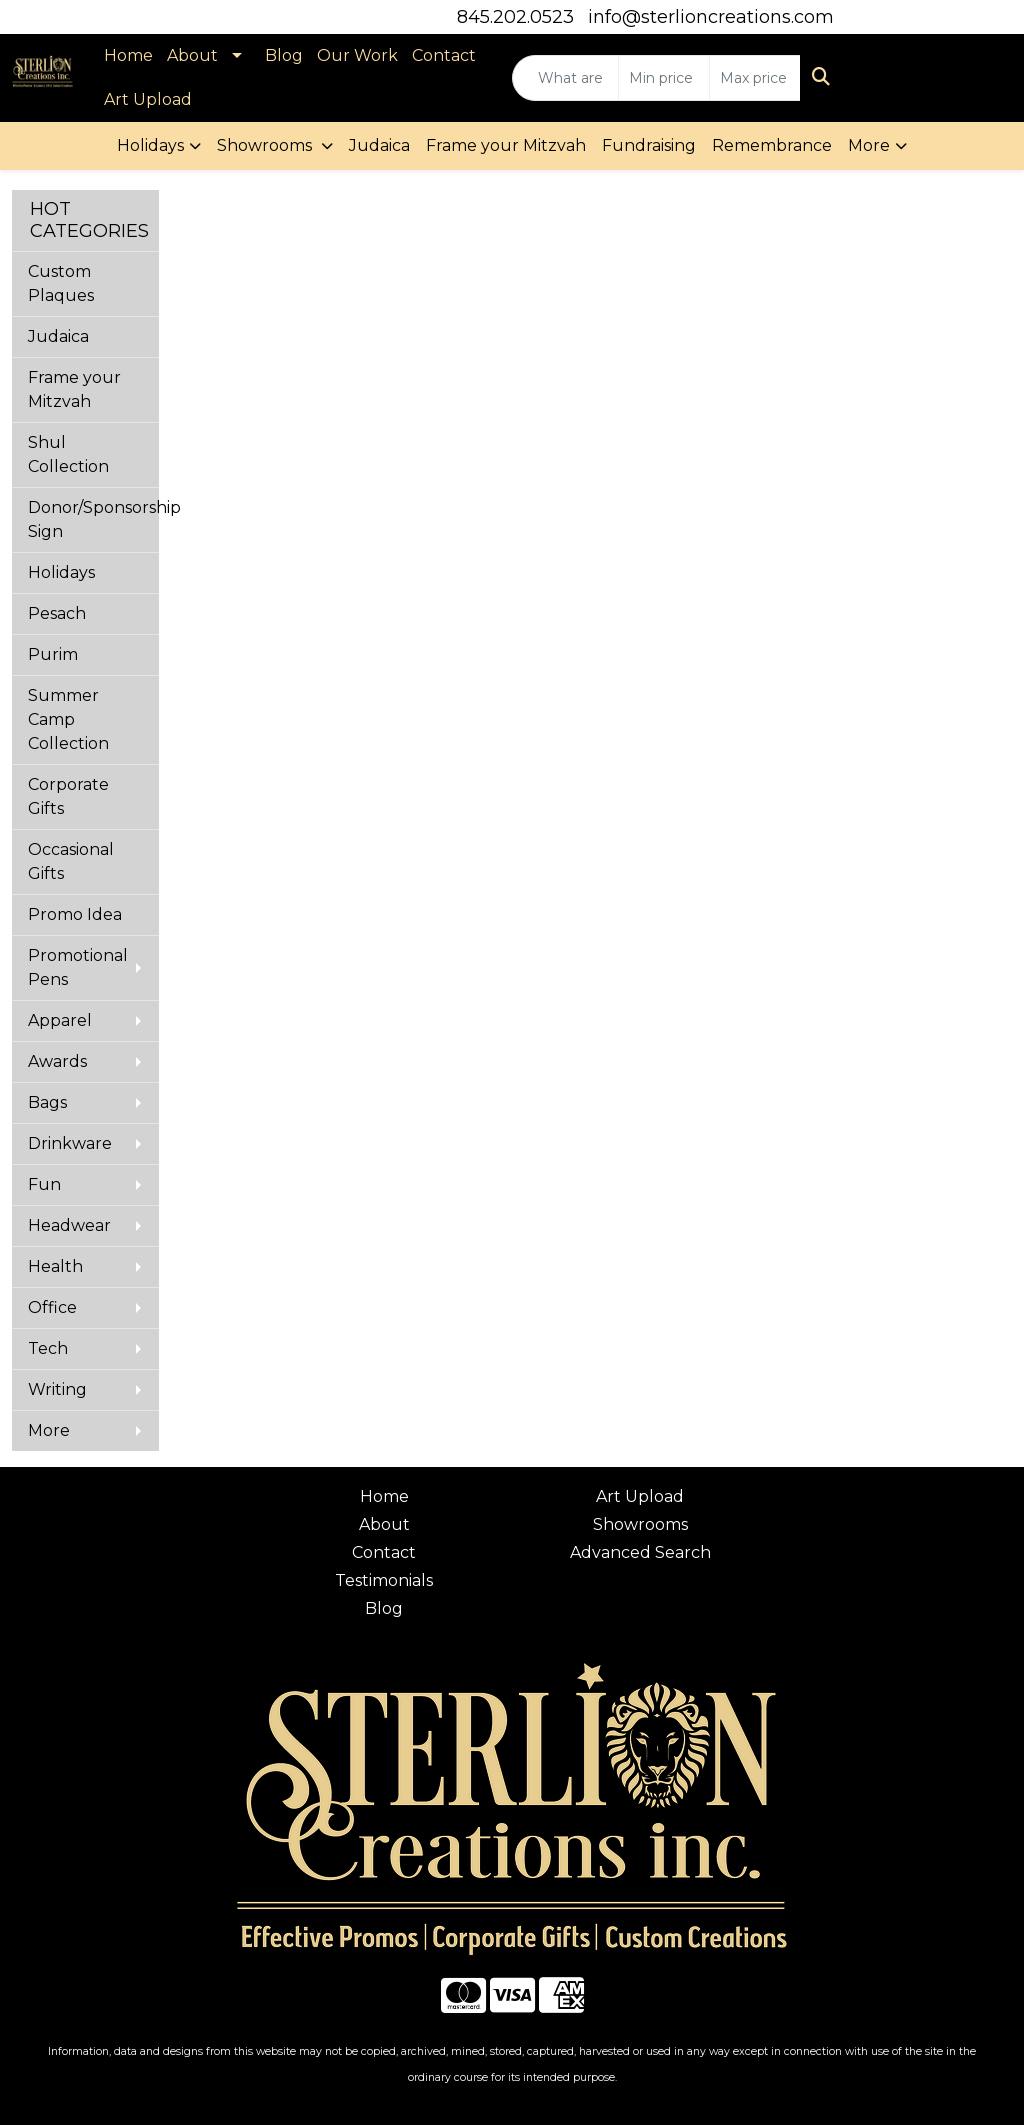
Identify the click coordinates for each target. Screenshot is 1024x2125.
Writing (57, 1389)
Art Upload (148, 99)
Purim (53, 654)
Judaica (379, 145)
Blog (284, 55)
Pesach (57, 613)
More (869, 145)
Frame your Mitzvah (506, 145)
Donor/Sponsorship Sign (93, 519)
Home (128, 55)
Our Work (357, 55)
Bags (47, 1102)
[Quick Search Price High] (755, 78)
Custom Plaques (61, 283)
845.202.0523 (515, 17)
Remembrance (772, 145)
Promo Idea (75, 914)
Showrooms (266, 145)
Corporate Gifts (68, 796)
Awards (57, 1061)
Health (55, 1266)
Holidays (150, 145)
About (192, 55)
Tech (48, 1348)
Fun (44, 1184)
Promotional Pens (78, 967)
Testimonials (384, 1580)
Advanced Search (640, 1552)
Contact (444, 55)
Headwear (69, 1225)
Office (52, 1307)
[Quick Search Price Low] (664, 78)
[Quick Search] (565, 78)
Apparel (60, 1020)
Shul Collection (68, 454)
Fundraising (649, 145)
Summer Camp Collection (68, 719)
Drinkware (70, 1143)
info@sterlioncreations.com (711, 17)
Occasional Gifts (71, 861)
